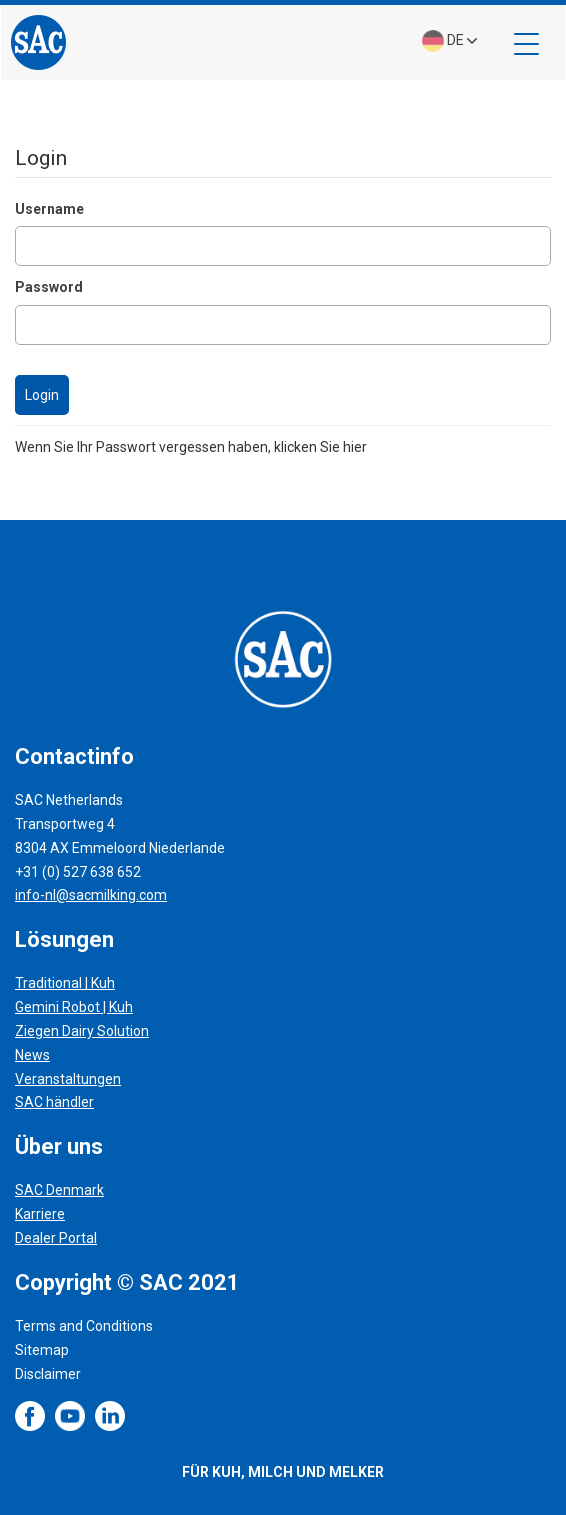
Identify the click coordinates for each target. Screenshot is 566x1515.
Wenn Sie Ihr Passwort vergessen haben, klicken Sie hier (191, 447)
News (32, 1055)
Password (49, 287)
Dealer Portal (56, 1238)
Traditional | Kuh (65, 983)
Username (49, 209)
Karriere (40, 1214)
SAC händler (54, 1102)
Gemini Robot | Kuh (74, 1007)
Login (42, 395)
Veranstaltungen (68, 1079)
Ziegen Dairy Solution (82, 1031)
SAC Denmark (59, 1190)
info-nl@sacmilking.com (91, 895)
